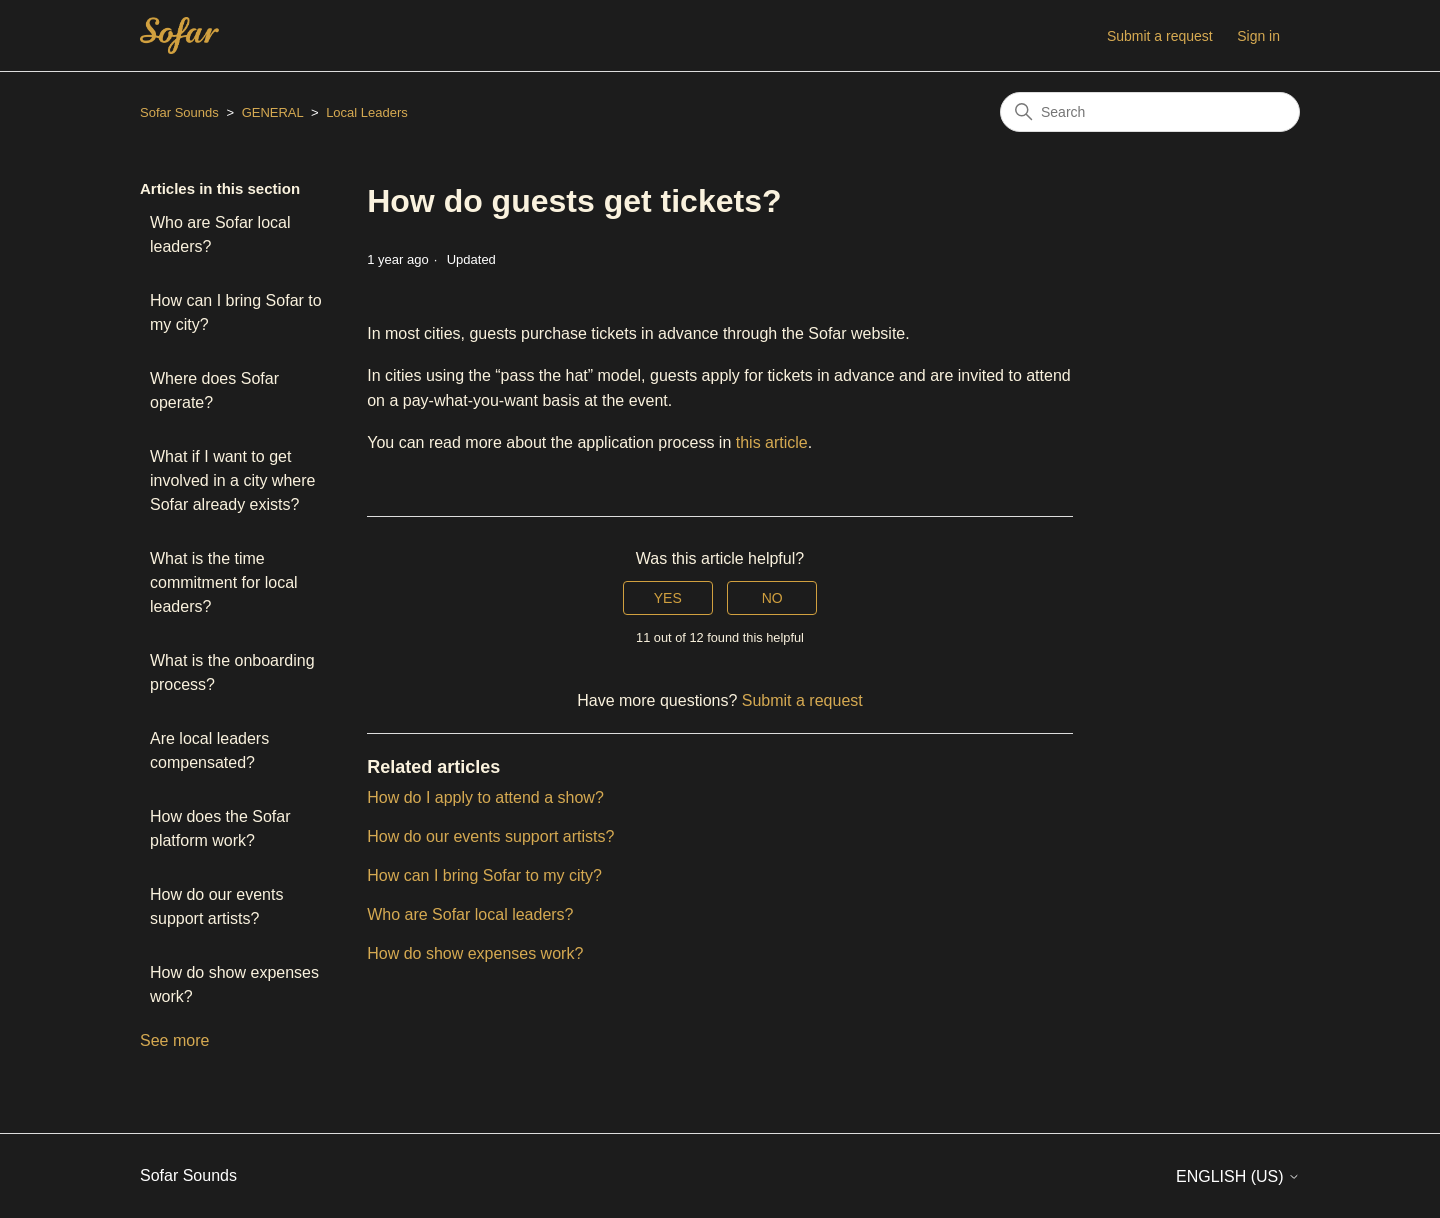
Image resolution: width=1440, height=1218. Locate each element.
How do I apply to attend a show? (485, 797)
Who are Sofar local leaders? (220, 234)
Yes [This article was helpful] (668, 598)
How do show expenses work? (234, 984)
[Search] (1150, 112)
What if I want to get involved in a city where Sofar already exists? (232, 480)
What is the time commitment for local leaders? (224, 582)
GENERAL (273, 112)
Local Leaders (367, 112)
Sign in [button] (1258, 36)
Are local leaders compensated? (209, 750)
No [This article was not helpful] (772, 598)
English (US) (1238, 1176)
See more (174, 1040)
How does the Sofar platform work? (220, 828)
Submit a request (1160, 36)
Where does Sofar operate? (214, 390)
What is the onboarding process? (232, 672)
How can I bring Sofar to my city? (236, 312)
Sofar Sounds (179, 112)
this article (772, 442)
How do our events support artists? (216, 906)
